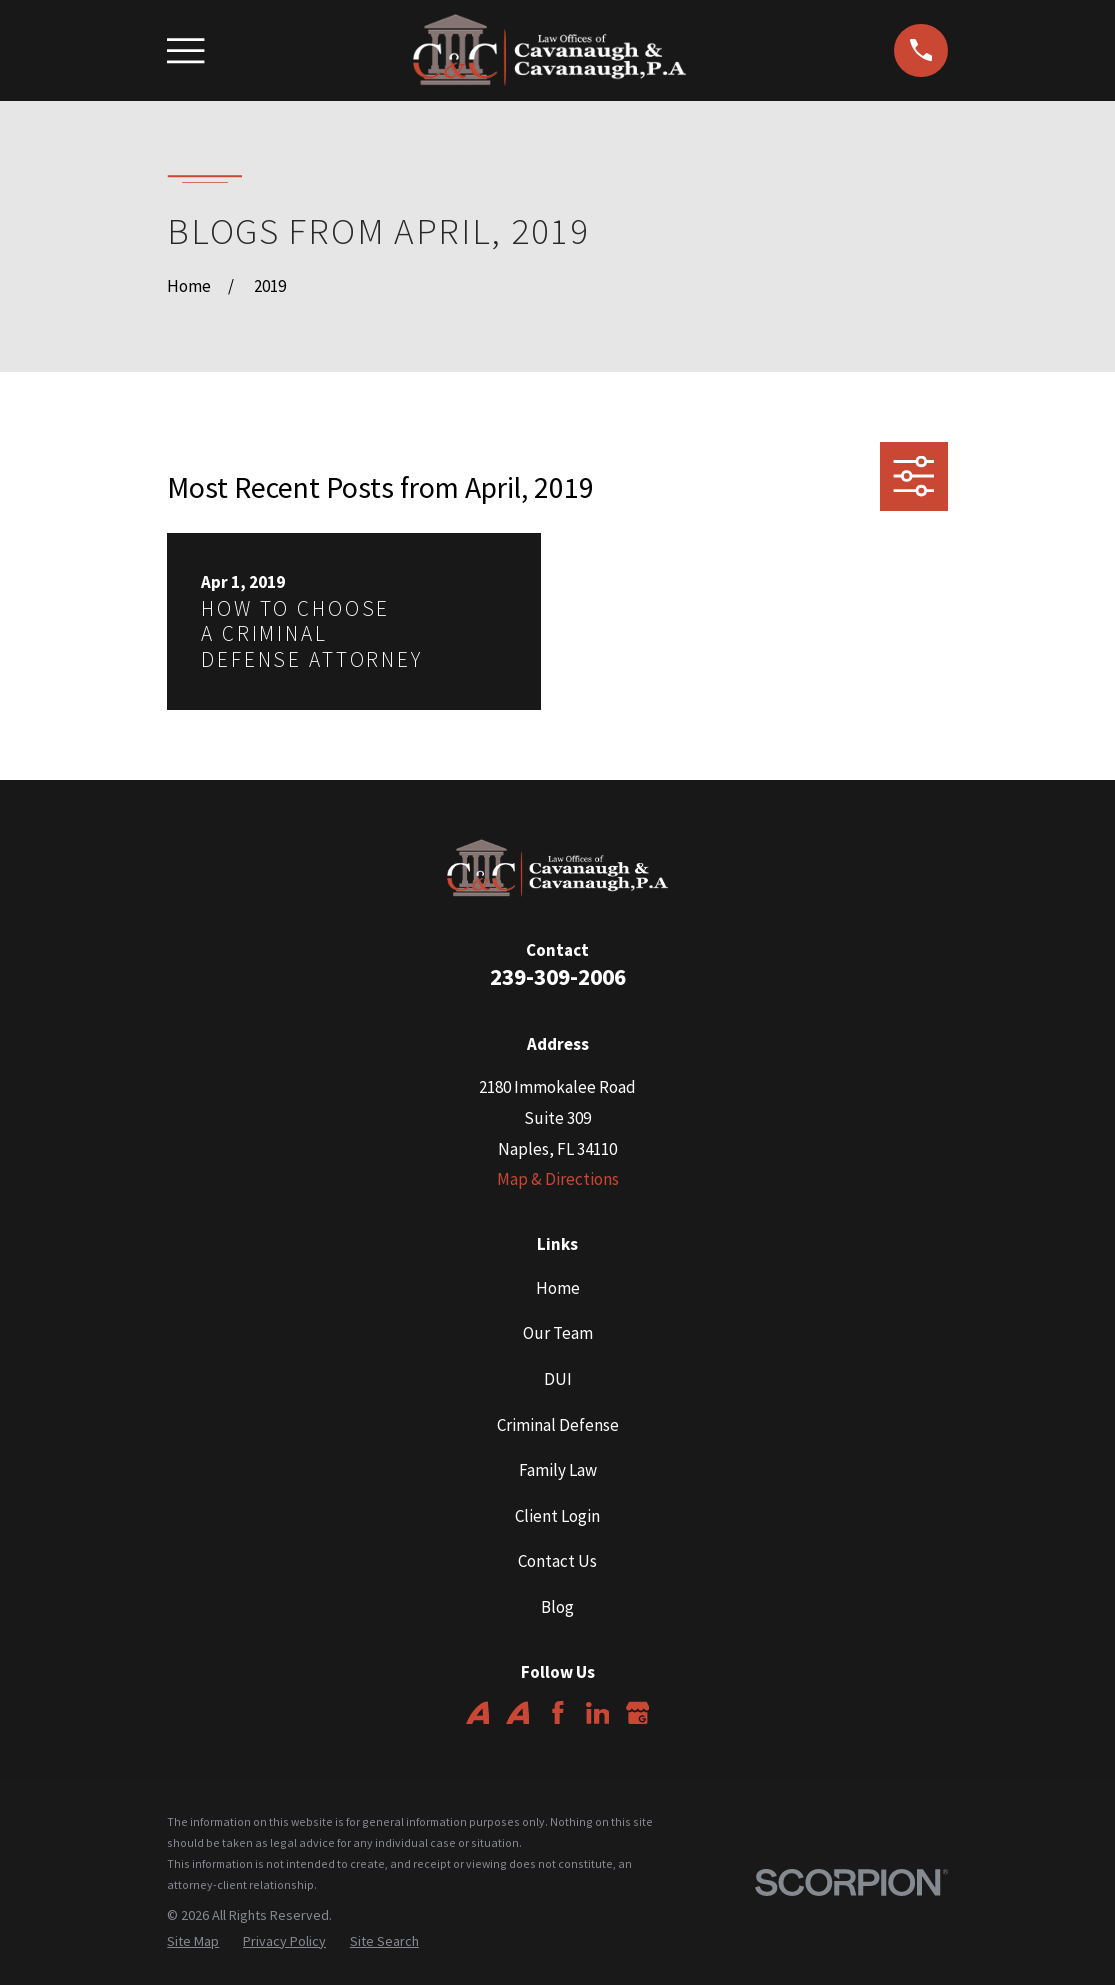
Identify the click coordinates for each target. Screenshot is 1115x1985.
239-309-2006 (558, 976)
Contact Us (557, 1561)
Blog (557, 1607)
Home (558, 1288)
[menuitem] (193, 1942)
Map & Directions (558, 1179)
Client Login (557, 1516)
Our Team (558, 1333)
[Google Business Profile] (638, 1713)
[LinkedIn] (598, 1713)
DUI (558, 1379)
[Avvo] (478, 1713)
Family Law (558, 1470)
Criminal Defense (558, 1425)
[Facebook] (558, 1713)
